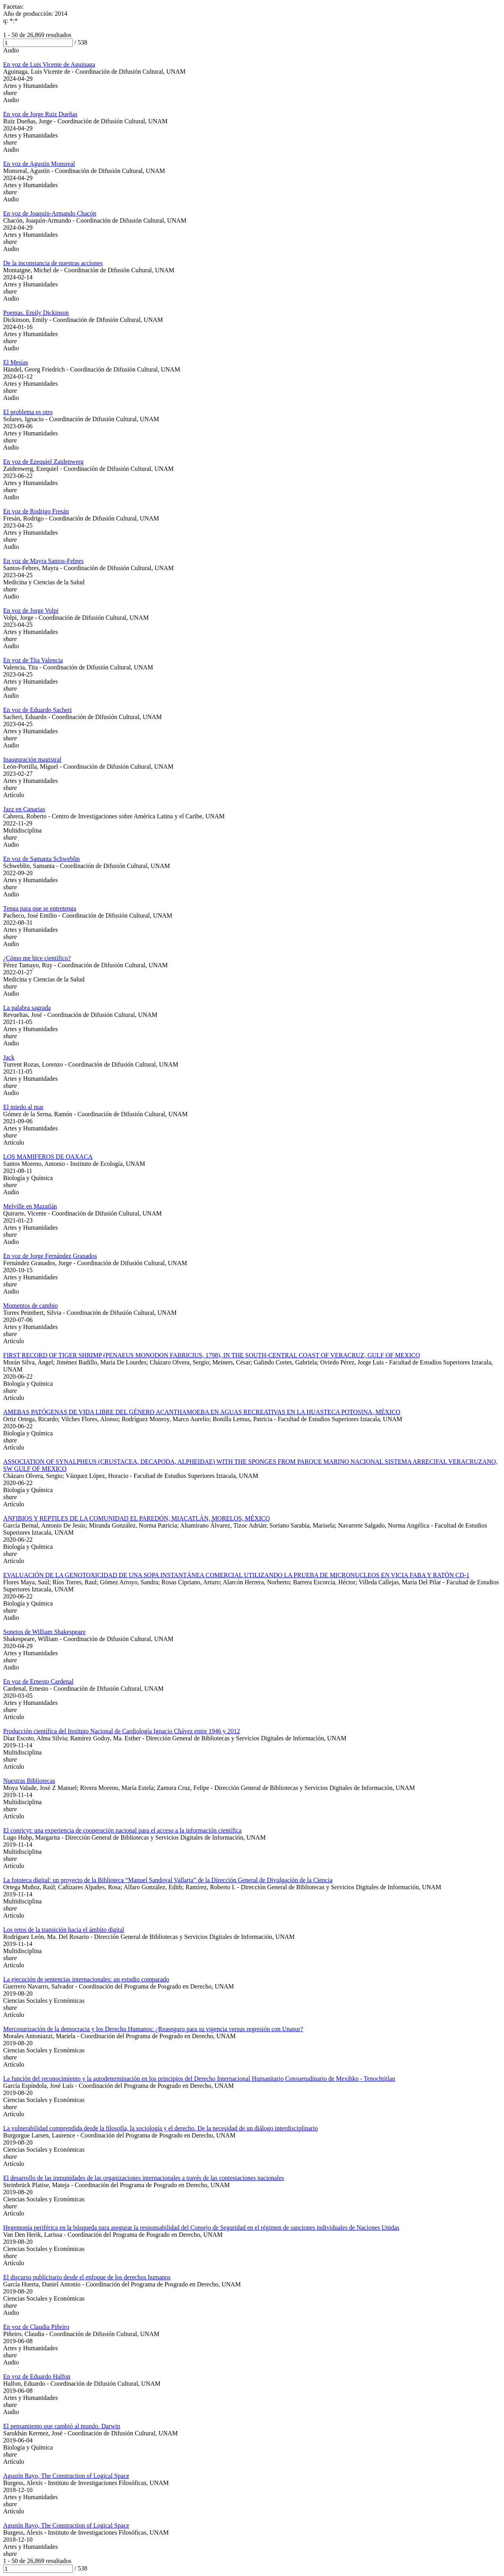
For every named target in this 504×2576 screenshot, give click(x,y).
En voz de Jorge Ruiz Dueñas (40, 114)
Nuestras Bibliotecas (29, 1780)
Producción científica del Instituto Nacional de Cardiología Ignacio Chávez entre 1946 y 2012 (121, 1731)
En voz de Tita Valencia (33, 660)
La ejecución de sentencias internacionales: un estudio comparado (86, 1979)
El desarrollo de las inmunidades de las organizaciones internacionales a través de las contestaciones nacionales (143, 2178)
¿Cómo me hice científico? (37, 958)
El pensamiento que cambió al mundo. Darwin (61, 2426)
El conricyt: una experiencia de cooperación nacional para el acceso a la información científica (122, 1830)
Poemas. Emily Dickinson (36, 312)
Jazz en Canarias (24, 809)
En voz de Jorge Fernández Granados (50, 1256)
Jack (8, 1057)
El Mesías (15, 362)
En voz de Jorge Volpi (30, 610)
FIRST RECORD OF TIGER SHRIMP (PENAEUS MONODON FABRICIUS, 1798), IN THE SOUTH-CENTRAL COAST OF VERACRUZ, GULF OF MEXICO (211, 1355)
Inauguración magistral (32, 759)
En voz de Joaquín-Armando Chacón (49, 213)
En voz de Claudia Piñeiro (36, 2326)
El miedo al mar (23, 1107)
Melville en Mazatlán (30, 1206)
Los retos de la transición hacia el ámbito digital (63, 1929)
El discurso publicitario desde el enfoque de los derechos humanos (86, 2277)
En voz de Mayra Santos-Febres (43, 561)
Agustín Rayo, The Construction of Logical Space (66, 2475)
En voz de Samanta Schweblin (41, 858)
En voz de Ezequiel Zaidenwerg (43, 461)
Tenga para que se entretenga (39, 908)
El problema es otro (28, 412)
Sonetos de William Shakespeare (44, 1631)
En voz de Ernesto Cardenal (38, 1681)
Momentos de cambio (30, 1305)
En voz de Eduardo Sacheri (37, 709)
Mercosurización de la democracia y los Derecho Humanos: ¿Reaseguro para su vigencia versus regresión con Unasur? (153, 2029)
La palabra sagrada (27, 1007)
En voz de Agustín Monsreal (39, 163)
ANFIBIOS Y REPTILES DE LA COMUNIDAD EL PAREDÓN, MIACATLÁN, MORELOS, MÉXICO (136, 1518)
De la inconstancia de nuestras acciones (53, 263)
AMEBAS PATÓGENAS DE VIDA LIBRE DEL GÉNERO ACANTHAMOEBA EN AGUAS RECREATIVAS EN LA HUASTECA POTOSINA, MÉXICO (201, 1412)
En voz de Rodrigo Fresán (36, 511)
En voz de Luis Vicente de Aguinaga (49, 64)
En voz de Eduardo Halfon (36, 2376)
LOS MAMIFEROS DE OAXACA (48, 1156)
